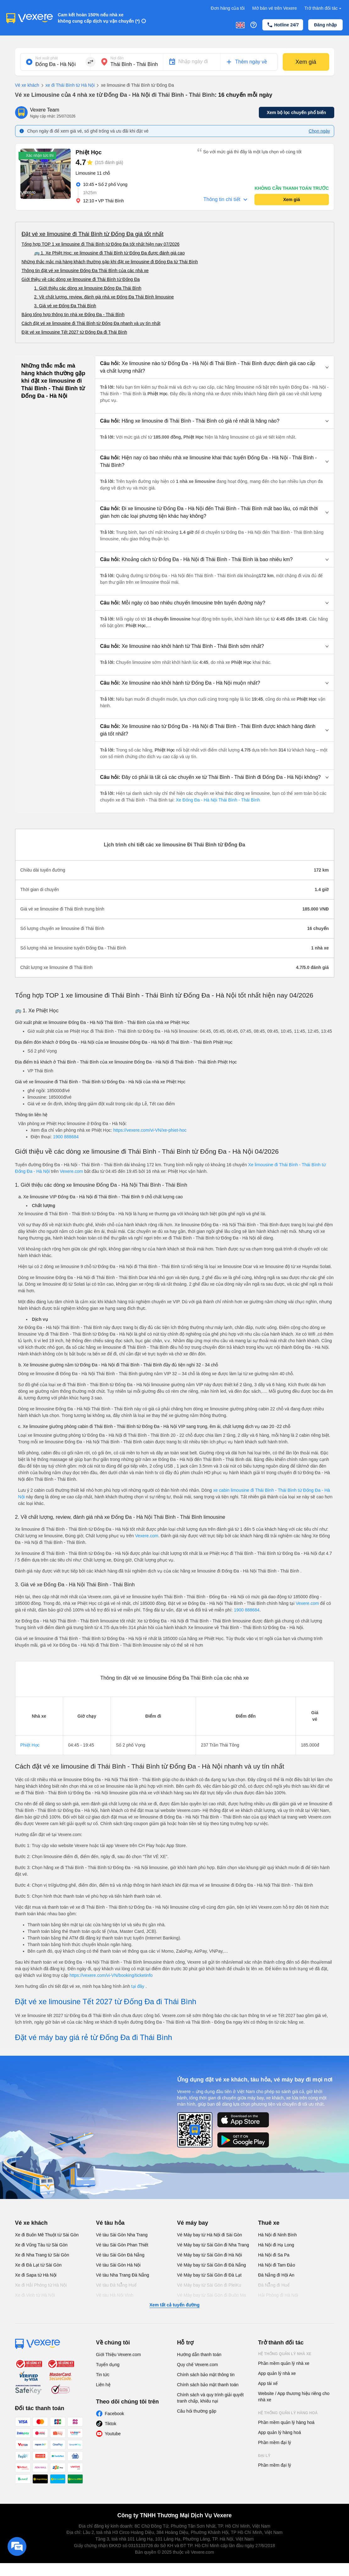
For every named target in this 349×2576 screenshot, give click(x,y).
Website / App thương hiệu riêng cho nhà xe (294, 2396)
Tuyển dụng (108, 2364)
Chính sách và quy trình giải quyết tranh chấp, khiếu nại (210, 2398)
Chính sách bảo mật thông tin (206, 2374)
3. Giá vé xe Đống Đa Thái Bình (65, 305)
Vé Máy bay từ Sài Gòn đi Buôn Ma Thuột (211, 2298)
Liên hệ (103, 2384)
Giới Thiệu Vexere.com (118, 2354)
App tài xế (268, 2383)
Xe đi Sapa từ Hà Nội (36, 2275)
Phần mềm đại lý (274, 2442)
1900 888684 (66, 1136)
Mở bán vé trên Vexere (274, 8)
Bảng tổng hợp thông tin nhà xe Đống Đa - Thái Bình (73, 314)
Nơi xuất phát (46, 58)
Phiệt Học (30, 1744)
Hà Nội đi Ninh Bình (277, 2234)
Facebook (114, 2413)
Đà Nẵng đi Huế (274, 2285)
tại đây (138, 1986)
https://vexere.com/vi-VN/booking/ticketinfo (111, 1975)
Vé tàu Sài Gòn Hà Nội (118, 2264)
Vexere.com (71, 1171)
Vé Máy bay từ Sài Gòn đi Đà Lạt (209, 2275)
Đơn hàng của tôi (228, 8)
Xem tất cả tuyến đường (174, 2304)
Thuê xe (269, 2223)
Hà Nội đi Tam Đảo (276, 2264)
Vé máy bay (192, 2223)
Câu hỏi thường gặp (196, 2411)
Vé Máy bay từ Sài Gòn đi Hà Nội (209, 2254)
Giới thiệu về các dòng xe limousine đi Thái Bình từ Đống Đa (81, 279)
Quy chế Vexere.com (197, 2364)
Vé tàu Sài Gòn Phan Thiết (122, 2244)
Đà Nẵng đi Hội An (276, 2275)
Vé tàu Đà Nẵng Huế (116, 2285)
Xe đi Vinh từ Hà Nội (35, 2295)
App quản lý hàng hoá (279, 2432)
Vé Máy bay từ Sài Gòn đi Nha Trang (213, 2244)
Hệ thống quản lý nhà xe (285, 2354)
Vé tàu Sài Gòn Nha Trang (122, 2234)
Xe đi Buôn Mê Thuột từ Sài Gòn (47, 2234)
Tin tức (103, 2374)
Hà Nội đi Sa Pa (274, 2254)
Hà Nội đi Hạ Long (276, 2244)
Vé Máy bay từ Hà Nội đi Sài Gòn (209, 2234)
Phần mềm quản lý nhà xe (283, 2363)
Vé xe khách (27, 85)
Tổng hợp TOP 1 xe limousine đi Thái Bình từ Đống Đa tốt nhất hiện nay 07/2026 (101, 244)
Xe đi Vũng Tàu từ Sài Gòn (41, 2244)
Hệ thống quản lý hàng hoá (288, 2413)
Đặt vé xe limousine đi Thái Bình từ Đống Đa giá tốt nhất (93, 234)
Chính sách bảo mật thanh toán (208, 2384)
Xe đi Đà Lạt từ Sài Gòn (38, 2264)
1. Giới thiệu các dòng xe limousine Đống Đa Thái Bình (87, 288)
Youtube (113, 2433)
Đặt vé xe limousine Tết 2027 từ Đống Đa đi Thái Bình (74, 332)
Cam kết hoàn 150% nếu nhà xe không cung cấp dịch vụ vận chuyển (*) (99, 18)
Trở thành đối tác (323, 8)
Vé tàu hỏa (110, 2223)
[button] (214, 367)
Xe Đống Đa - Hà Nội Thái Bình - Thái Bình (217, 799)
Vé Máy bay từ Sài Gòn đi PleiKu (209, 2285)
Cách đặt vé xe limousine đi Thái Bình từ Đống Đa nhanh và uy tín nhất (91, 323)
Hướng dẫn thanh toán (199, 2354)
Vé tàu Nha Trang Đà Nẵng (122, 2275)
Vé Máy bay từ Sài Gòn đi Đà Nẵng (211, 2264)
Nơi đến (117, 58)
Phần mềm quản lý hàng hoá (286, 2422)
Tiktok (111, 2423)
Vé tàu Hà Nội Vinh (115, 2295)
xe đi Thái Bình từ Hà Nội (67, 85)
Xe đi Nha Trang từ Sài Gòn (42, 2254)
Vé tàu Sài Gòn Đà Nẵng (120, 2254)
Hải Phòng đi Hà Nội (278, 2295)
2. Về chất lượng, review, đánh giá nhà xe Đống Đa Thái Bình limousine (104, 296)
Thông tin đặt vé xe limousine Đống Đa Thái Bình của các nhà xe (85, 270)
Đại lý (264, 2455)
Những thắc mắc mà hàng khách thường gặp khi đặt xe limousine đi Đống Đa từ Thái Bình (110, 261)
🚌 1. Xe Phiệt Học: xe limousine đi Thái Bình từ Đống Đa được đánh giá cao (109, 252)
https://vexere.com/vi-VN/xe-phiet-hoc (149, 1130)
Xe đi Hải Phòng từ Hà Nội (41, 2285)
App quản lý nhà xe (277, 2373)
